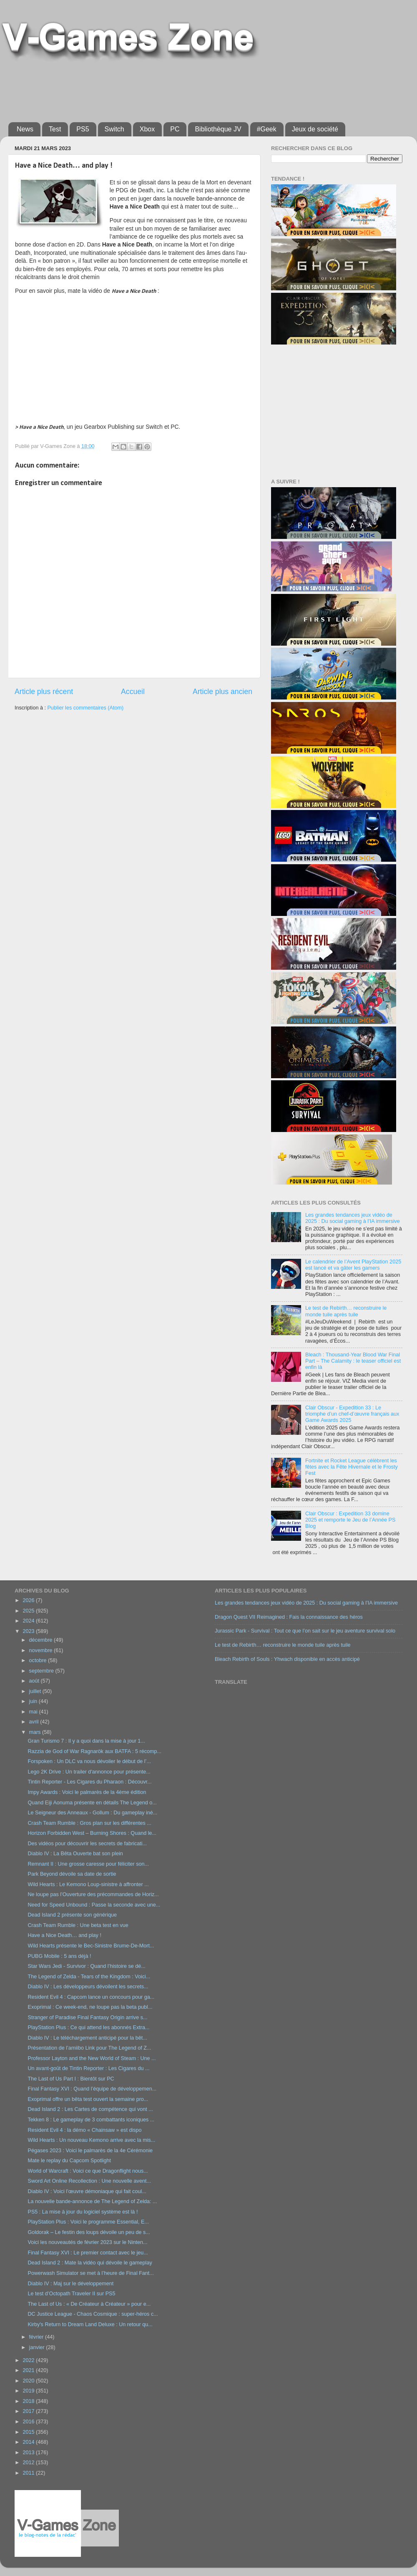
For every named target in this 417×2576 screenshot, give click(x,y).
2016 (29, 2422)
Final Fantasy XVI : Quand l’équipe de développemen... (92, 2089)
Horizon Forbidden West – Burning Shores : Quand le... (92, 1833)
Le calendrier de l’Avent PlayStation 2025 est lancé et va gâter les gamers (353, 1265)
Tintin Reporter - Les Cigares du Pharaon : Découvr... (89, 1782)
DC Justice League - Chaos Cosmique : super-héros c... (93, 2314)
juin (34, 1701)
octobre (38, 1660)
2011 (29, 2473)
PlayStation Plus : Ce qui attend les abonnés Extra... (88, 2027)
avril (34, 1722)
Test (55, 129)
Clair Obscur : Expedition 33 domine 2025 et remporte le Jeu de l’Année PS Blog (350, 1520)
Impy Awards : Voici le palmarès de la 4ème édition (87, 1792)
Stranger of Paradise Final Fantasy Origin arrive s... (87, 2017)
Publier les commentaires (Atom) (85, 708)
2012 (29, 2462)
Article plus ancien (222, 691)
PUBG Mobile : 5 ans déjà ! (59, 1956)
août (35, 1681)
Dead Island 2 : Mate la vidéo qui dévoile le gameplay (90, 2263)
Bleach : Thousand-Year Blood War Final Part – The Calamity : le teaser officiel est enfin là (353, 1361)
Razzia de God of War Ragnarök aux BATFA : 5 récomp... (94, 1751)
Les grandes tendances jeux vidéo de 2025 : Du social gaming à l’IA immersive (352, 1218)
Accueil (133, 691)
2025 (29, 1611)
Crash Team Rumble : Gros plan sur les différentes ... (89, 1823)
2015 (29, 2432)
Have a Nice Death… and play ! (64, 1935)
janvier (37, 2347)
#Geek (266, 129)
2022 (29, 2360)
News (25, 129)
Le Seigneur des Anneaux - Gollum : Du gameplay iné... (92, 1813)
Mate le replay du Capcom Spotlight (69, 2160)
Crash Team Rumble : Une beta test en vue (78, 1925)
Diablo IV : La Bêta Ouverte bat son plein (75, 1854)
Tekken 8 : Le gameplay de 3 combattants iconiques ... (91, 2120)
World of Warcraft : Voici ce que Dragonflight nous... (88, 2171)
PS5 (82, 129)
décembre (41, 1640)
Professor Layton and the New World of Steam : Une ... (92, 2058)
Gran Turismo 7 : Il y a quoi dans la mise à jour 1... (86, 1741)
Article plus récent (44, 691)
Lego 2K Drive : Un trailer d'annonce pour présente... (89, 1772)
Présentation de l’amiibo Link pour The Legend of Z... (89, 2048)
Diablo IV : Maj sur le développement (70, 2284)
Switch (114, 129)
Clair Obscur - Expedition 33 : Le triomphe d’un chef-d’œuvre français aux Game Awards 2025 (352, 1414)
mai (34, 1712)
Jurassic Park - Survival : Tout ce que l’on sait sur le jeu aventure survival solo (305, 1631)
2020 (29, 2381)
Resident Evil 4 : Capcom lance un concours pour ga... (91, 1997)
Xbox (147, 129)
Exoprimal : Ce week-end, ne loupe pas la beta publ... (90, 2007)
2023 (29, 1631)
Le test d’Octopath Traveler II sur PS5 (71, 2294)
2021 (29, 2370)
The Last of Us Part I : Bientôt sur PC (71, 2079)
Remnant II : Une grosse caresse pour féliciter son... (88, 1864)
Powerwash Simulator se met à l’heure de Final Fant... (90, 2273)
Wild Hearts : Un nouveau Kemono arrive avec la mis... (91, 2140)
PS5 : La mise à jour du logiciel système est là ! (83, 2212)
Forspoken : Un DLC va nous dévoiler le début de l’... (89, 1761)
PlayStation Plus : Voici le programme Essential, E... (88, 2222)
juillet (36, 1691)
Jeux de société (315, 129)
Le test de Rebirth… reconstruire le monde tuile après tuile (346, 1311)
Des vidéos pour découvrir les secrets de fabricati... (87, 1843)
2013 (29, 2452)
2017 (29, 2411)
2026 (29, 1600)
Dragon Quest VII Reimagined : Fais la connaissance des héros (289, 1617)
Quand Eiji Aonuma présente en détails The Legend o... (92, 1803)
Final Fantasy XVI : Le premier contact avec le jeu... (88, 2253)
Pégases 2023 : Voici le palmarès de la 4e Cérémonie (90, 2150)
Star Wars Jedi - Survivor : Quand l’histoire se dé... (86, 1966)
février (37, 2337)
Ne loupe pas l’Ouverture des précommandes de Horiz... (93, 1894)
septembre (42, 1671)
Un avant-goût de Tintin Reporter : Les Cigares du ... (88, 2068)
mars (35, 1732)
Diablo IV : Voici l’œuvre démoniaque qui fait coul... (87, 2191)
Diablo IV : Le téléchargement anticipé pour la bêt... (87, 2038)
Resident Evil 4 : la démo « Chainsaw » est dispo (84, 2130)
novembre (41, 1650)
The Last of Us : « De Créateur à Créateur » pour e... (89, 2304)
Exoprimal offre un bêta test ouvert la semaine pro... (88, 2099)
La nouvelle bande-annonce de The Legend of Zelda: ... (92, 2201)
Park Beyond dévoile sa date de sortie (72, 1874)
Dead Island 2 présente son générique (72, 1915)
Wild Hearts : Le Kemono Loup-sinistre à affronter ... (88, 1884)
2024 (29, 1621)
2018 (29, 2401)
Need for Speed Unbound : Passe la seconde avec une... (94, 1905)
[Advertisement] (160, 88)
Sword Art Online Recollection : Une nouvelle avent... (89, 2181)
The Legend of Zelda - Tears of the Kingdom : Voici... (89, 1977)
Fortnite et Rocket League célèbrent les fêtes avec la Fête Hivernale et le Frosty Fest (351, 1467)
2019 (29, 2391)
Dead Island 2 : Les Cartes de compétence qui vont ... (90, 2109)
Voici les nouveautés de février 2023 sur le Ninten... (87, 2242)
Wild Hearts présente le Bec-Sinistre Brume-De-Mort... (91, 1946)
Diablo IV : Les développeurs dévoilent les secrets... (88, 1987)
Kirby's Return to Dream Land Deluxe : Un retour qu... (90, 2324)
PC (174, 129)
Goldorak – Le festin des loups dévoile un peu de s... (89, 2232)
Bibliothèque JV (218, 129)
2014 (29, 2442)
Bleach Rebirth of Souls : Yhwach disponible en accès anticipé (287, 1659)
